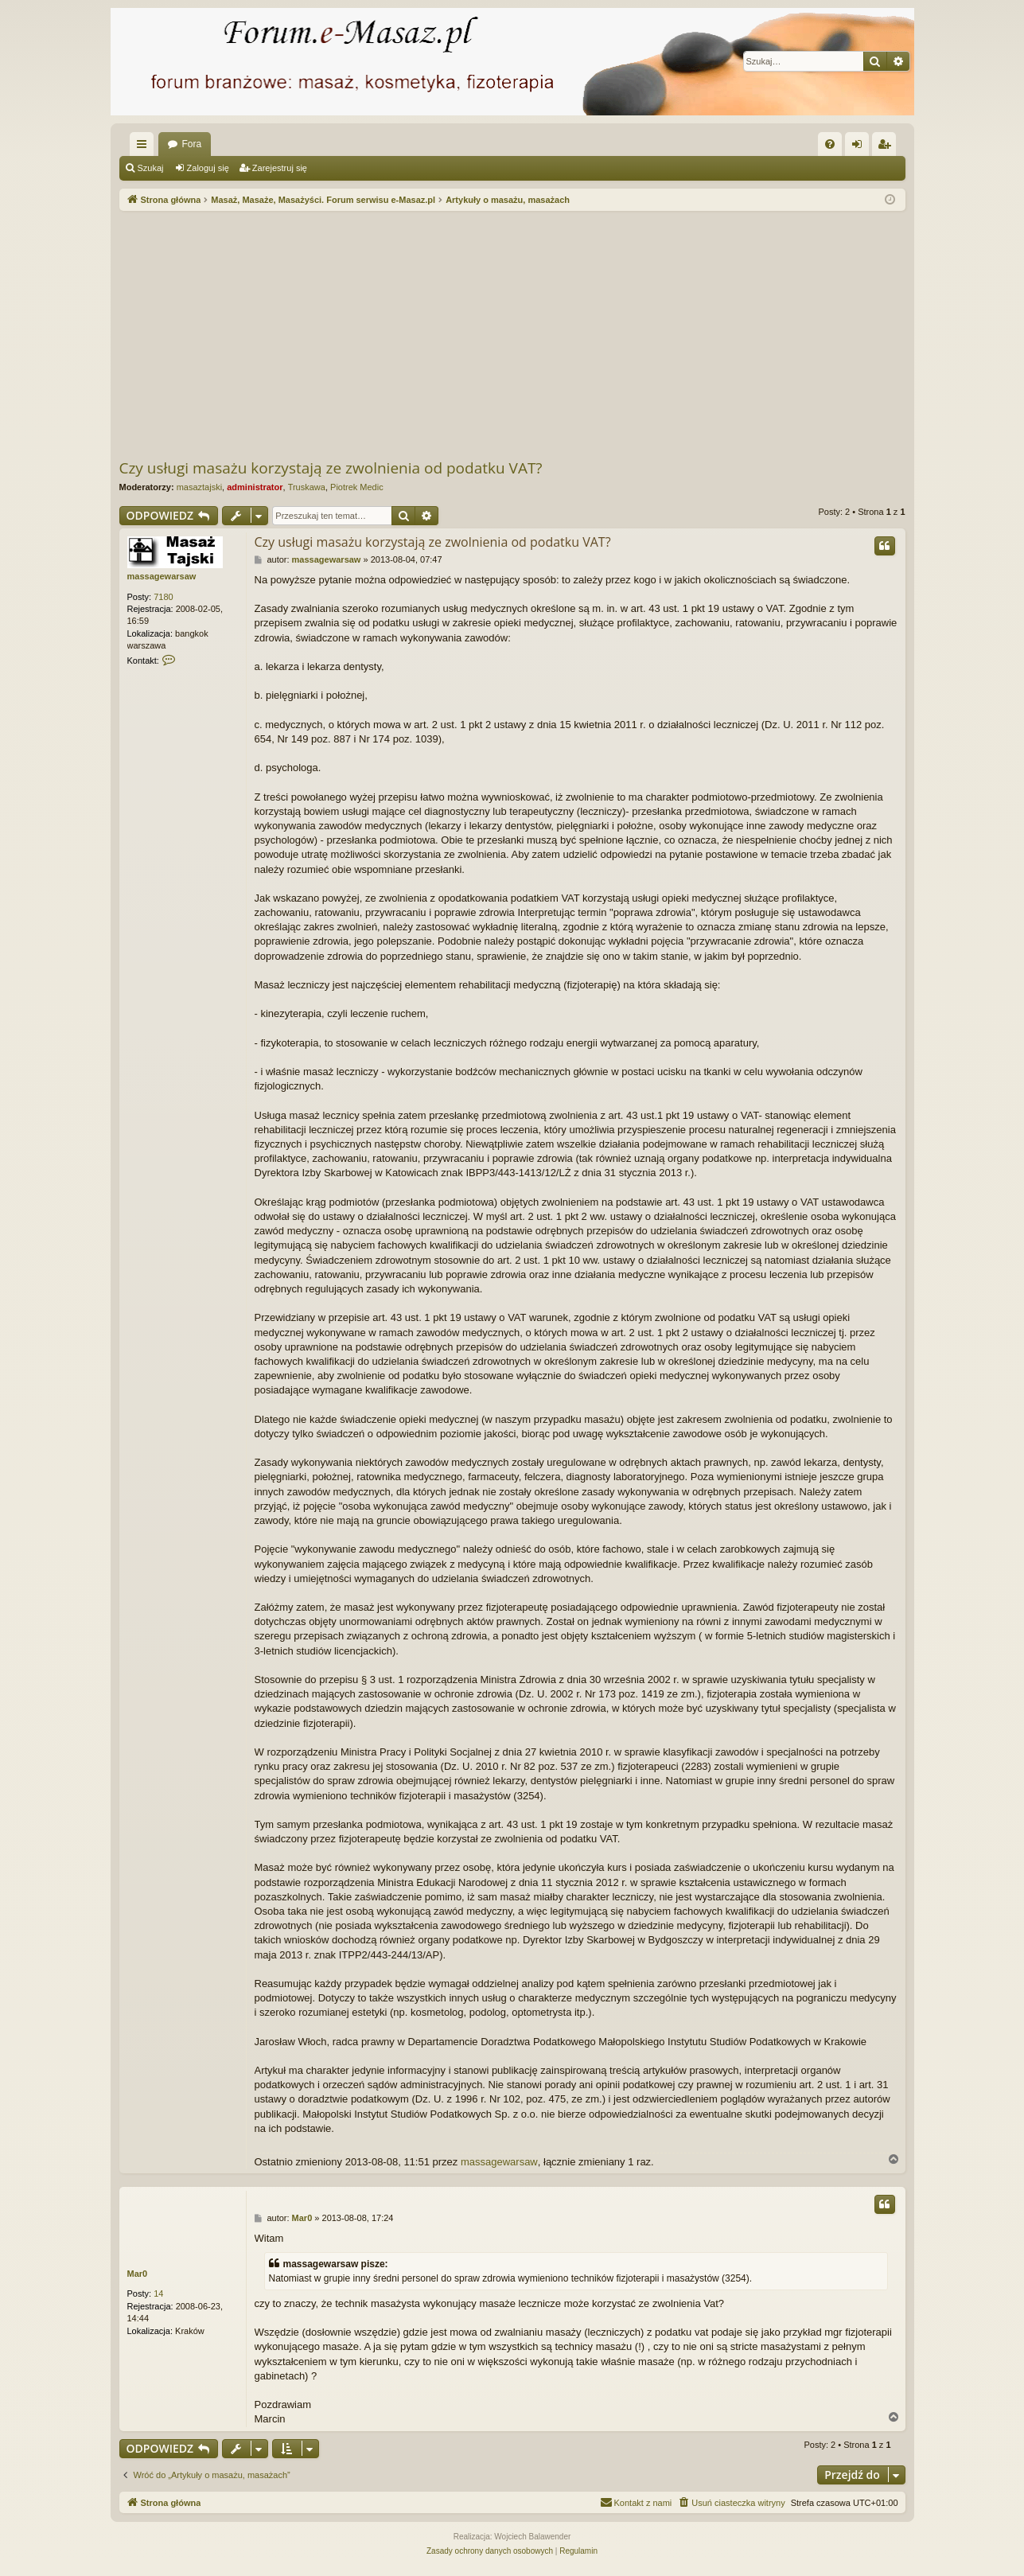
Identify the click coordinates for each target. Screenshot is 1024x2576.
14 (158, 2293)
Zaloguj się (208, 168)
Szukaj (151, 168)
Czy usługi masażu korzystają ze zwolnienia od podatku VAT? (331, 468)
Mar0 (137, 2273)
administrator (254, 487)
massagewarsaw (162, 576)
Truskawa (306, 487)
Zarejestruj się (279, 168)
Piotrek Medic (357, 487)
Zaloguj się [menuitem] (859, 147)
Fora (192, 144)
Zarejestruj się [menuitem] (887, 147)
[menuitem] (830, 144)
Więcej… (145, 147)
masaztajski (199, 487)
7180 (163, 597)
